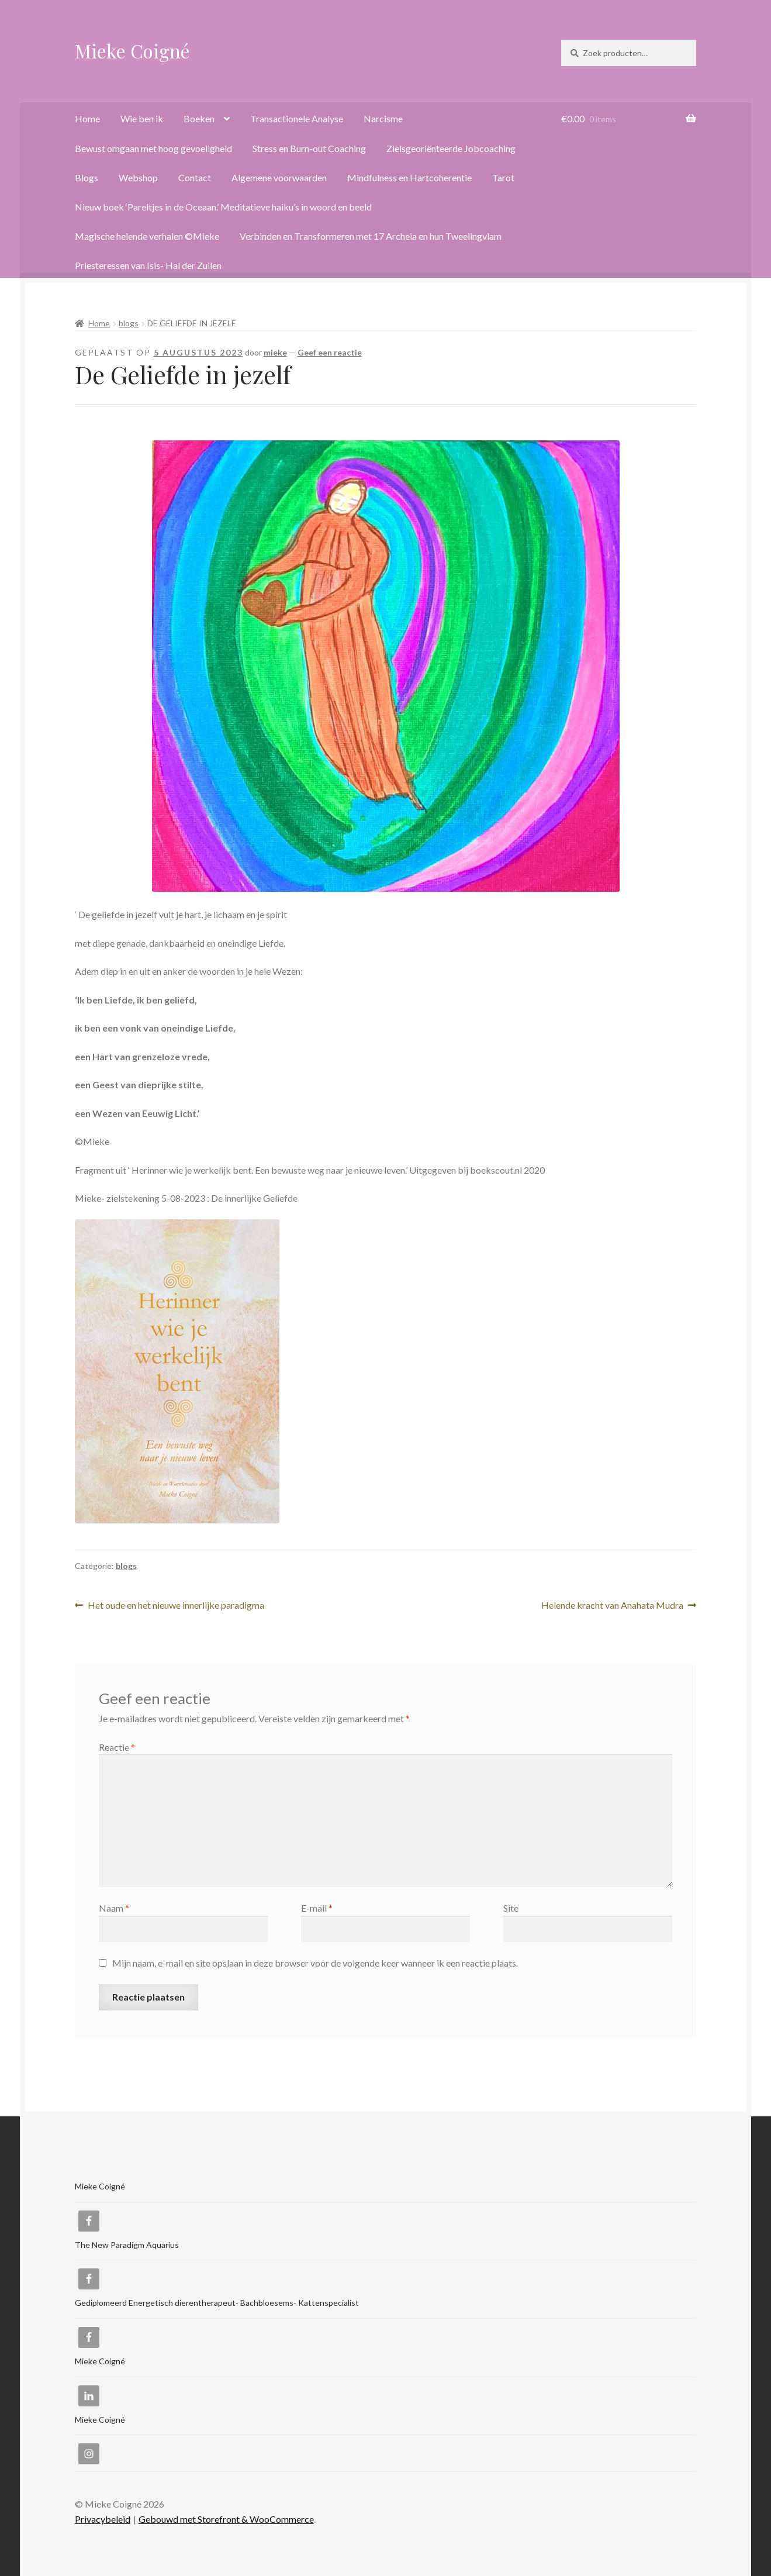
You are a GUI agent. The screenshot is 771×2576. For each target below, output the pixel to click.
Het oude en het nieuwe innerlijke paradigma (175, 1605)
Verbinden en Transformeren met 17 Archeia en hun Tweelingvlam (371, 236)
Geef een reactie (330, 352)
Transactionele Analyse (296, 118)
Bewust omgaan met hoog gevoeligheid (153, 148)
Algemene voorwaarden (279, 177)
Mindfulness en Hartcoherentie (409, 177)
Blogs (86, 177)
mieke (275, 352)
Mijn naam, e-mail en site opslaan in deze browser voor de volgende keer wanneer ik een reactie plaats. (315, 1962)
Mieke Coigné (132, 50)
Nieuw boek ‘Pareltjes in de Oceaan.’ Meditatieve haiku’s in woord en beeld (223, 206)
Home (87, 118)
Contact (194, 177)
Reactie (117, 1747)
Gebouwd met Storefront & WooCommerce (226, 2519)
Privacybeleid (102, 2519)
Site (510, 1907)
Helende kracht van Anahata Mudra (612, 1605)
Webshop (138, 177)
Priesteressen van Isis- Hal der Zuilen (148, 265)
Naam (114, 1907)
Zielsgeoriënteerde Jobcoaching (451, 148)
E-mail (317, 1907)
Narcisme (383, 118)
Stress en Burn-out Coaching (309, 148)
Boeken (199, 118)
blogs (129, 323)
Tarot (503, 177)
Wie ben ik (141, 118)
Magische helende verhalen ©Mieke (147, 236)
